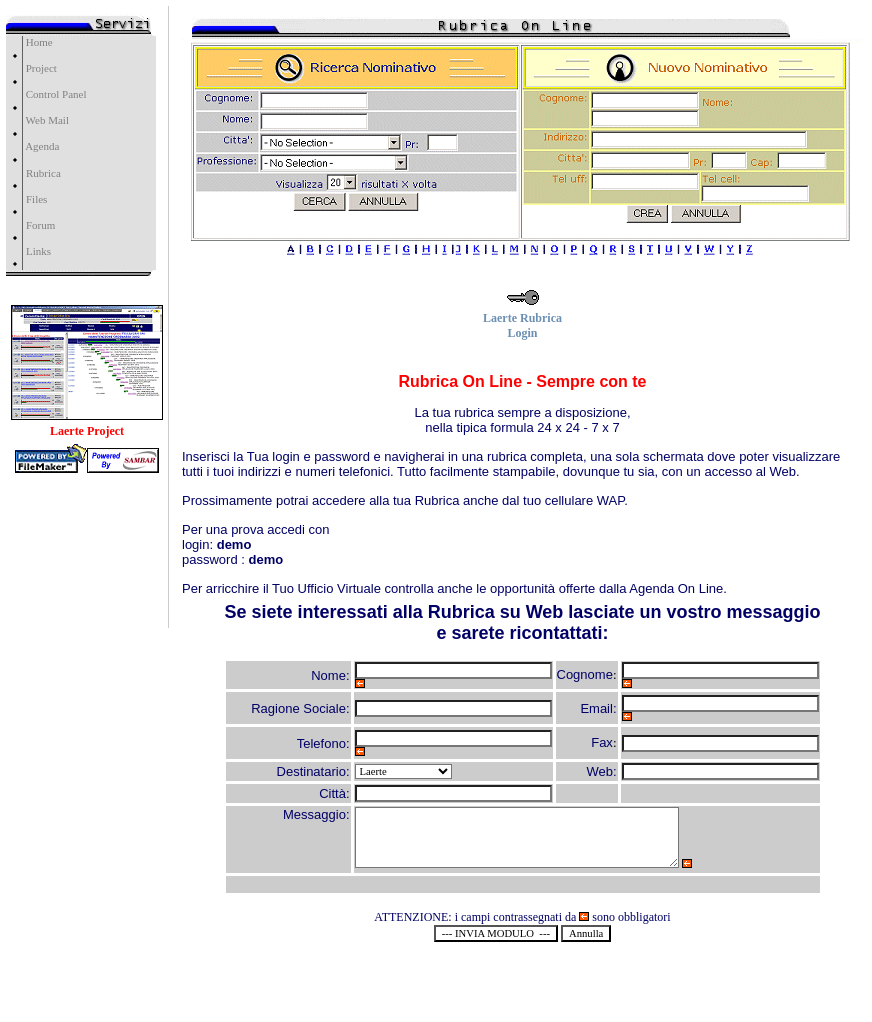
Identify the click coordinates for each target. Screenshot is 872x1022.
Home (38, 42)
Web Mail (46, 120)
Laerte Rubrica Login (522, 320)
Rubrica (43, 173)
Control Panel (55, 94)
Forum (40, 225)
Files (36, 199)
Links (38, 251)
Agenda (41, 146)
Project (40, 68)
